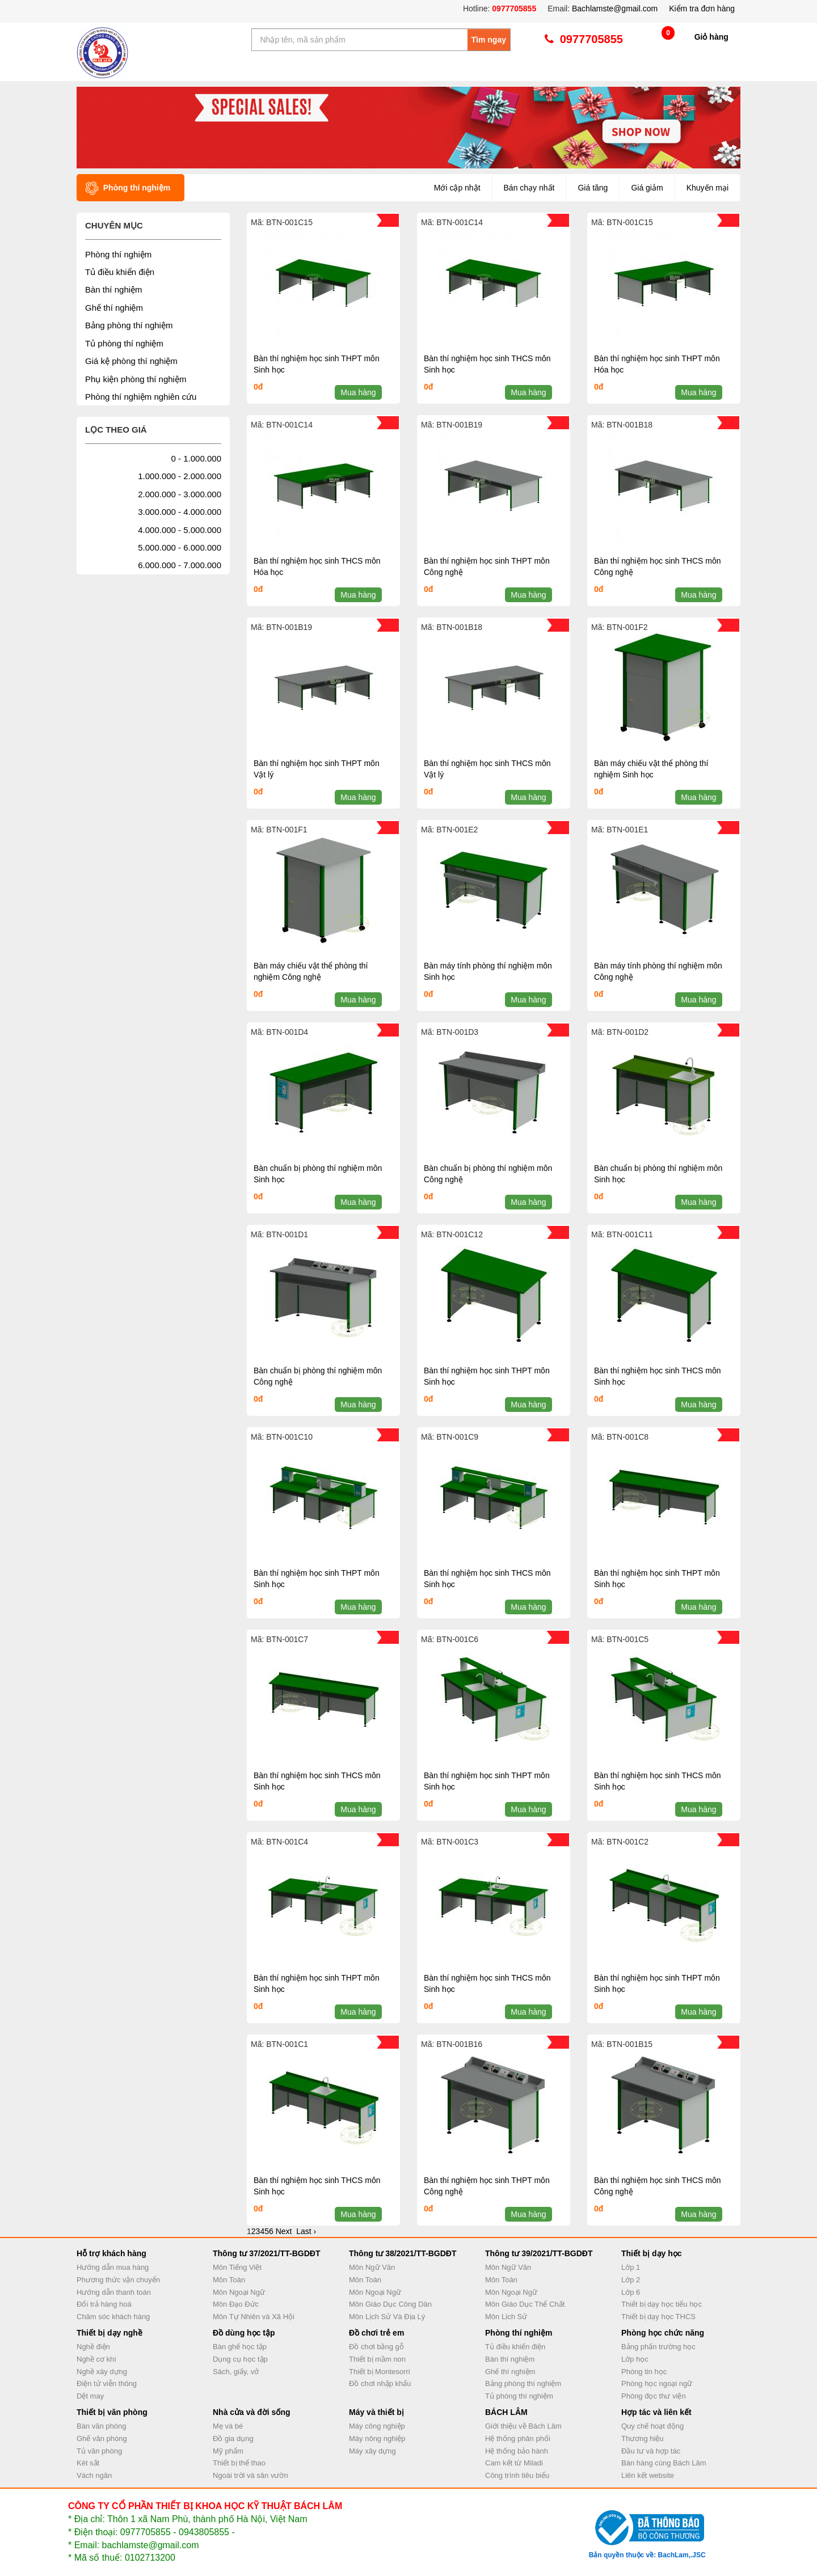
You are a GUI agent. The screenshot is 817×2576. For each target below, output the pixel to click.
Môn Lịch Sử (506, 2316)
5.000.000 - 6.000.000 (179, 547)
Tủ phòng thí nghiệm (124, 343)
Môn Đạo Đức (236, 2304)
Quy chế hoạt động (652, 2426)
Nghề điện (93, 2346)
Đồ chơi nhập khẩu (380, 2383)
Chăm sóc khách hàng (113, 2316)
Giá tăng (593, 187)
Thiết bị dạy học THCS (658, 2316)
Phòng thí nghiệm (118, 254)
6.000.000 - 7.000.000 (179, 565)
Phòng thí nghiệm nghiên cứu (140, 396)
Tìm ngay (488, 39)
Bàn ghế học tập (240, 2346)
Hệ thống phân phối (517, 2438)
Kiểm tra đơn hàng (702, 8)
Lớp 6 (630, 2292)
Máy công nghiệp (377, 2426)
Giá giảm (647, 187)
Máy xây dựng (372, 2451)
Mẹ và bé (228, 2426)
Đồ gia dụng (233, 2438)
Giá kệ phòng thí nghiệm (131, 361)
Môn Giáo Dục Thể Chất (525, 2304)
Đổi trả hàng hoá (104, 2304)
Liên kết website (647, 2475)
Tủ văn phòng (99, 2451)
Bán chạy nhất (529, 187)
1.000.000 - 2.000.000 (179, 476)
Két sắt (88, 2463)
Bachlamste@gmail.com (615, 8)
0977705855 (513, 8)
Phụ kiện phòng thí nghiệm (135, 379)
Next (284, 2231)
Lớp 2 (630, 2279)
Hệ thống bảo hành (516, 2451)
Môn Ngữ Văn (372, 2267)
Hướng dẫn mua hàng (113, 2267)
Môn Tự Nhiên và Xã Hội (253, 2316)
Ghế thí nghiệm (114, 307)
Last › (306, 2231)
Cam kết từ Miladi (514, 2463)
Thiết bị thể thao (239, 2463)
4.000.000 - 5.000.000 (179, 530)
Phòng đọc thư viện (653, 2396)
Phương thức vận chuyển (118, 2279)
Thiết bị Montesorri (379, 2371)
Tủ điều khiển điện (119, 272)
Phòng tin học (644, 2371)
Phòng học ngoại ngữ (656, 2383)
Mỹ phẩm (228, 2451)
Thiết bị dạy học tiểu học (661, 2304)
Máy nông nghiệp (377, 2438)
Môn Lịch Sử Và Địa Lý (387, 2316)
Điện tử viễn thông (107, 2383)
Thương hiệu (642, 2438)
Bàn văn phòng (101, 2426)
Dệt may (90, 2396)
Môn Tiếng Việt (237, 2267)
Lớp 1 (630, 2267)
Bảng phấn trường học (658, 2346)
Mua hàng (358, 392)
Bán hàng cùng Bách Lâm (663, 2463)
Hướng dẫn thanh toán (114, 2292)
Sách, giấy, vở (236, 2371)
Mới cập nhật (457, 187)
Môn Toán (229, 2279)
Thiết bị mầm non (377, 2359)
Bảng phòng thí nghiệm (128, 325)
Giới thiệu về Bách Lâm (523, 2426)
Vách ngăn (94, 2475)
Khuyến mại (707, 187)
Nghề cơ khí (96, 2359)
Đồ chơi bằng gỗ (376, 2346)
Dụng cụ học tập (240, 2359)
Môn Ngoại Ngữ (239, 2292)
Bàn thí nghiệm (113, 289)
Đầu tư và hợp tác (650, 2451)
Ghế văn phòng (102, 2438)
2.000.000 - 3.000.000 (179, 494)
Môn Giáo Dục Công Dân (390, 2304)
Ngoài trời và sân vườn (250, 2475)
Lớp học (634, 2359)
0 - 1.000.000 (196, 458)
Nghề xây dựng (102, 2371)
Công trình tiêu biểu (517, 2475)
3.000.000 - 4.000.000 (179, 512)
